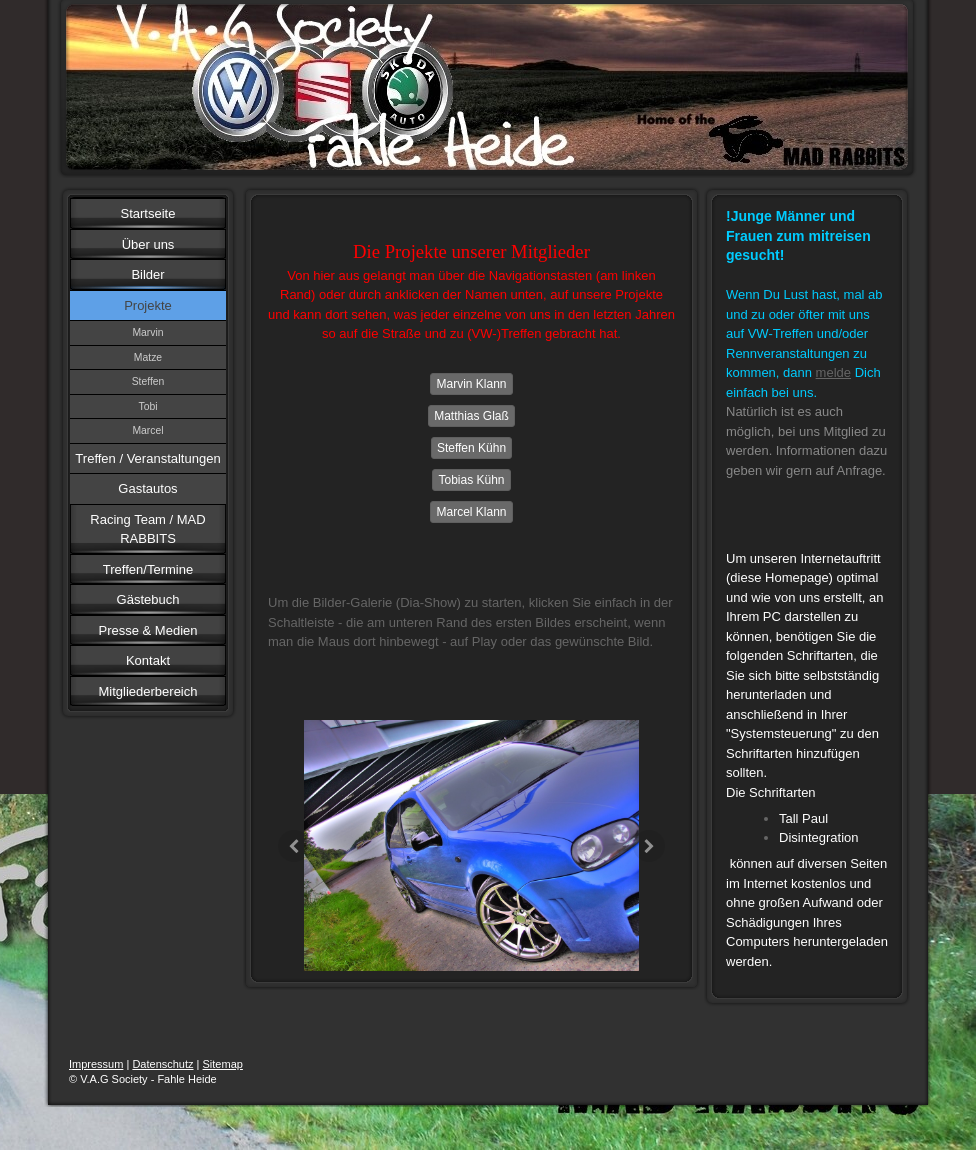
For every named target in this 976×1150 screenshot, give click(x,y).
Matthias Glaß (471, 416)
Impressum (96, 1064)
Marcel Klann (471, 512)
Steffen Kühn (471, 448)
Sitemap (223, 1064)
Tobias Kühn (471, 480)
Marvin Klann (471, 384)
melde (833, 372)
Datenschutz (162, 1064)
